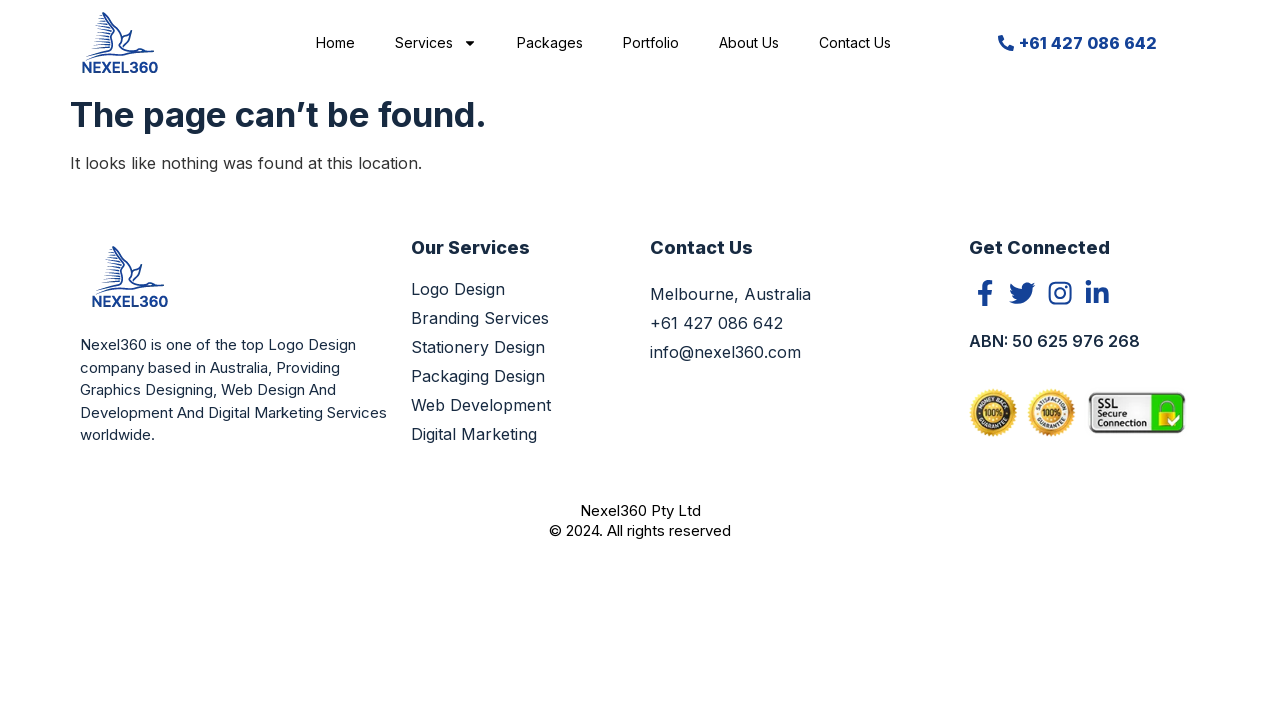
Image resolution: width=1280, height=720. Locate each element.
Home (335, 42)
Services (436, 43)
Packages (550, 42)
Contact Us (855, 42)
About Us (749, 42)
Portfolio (651, 42)
